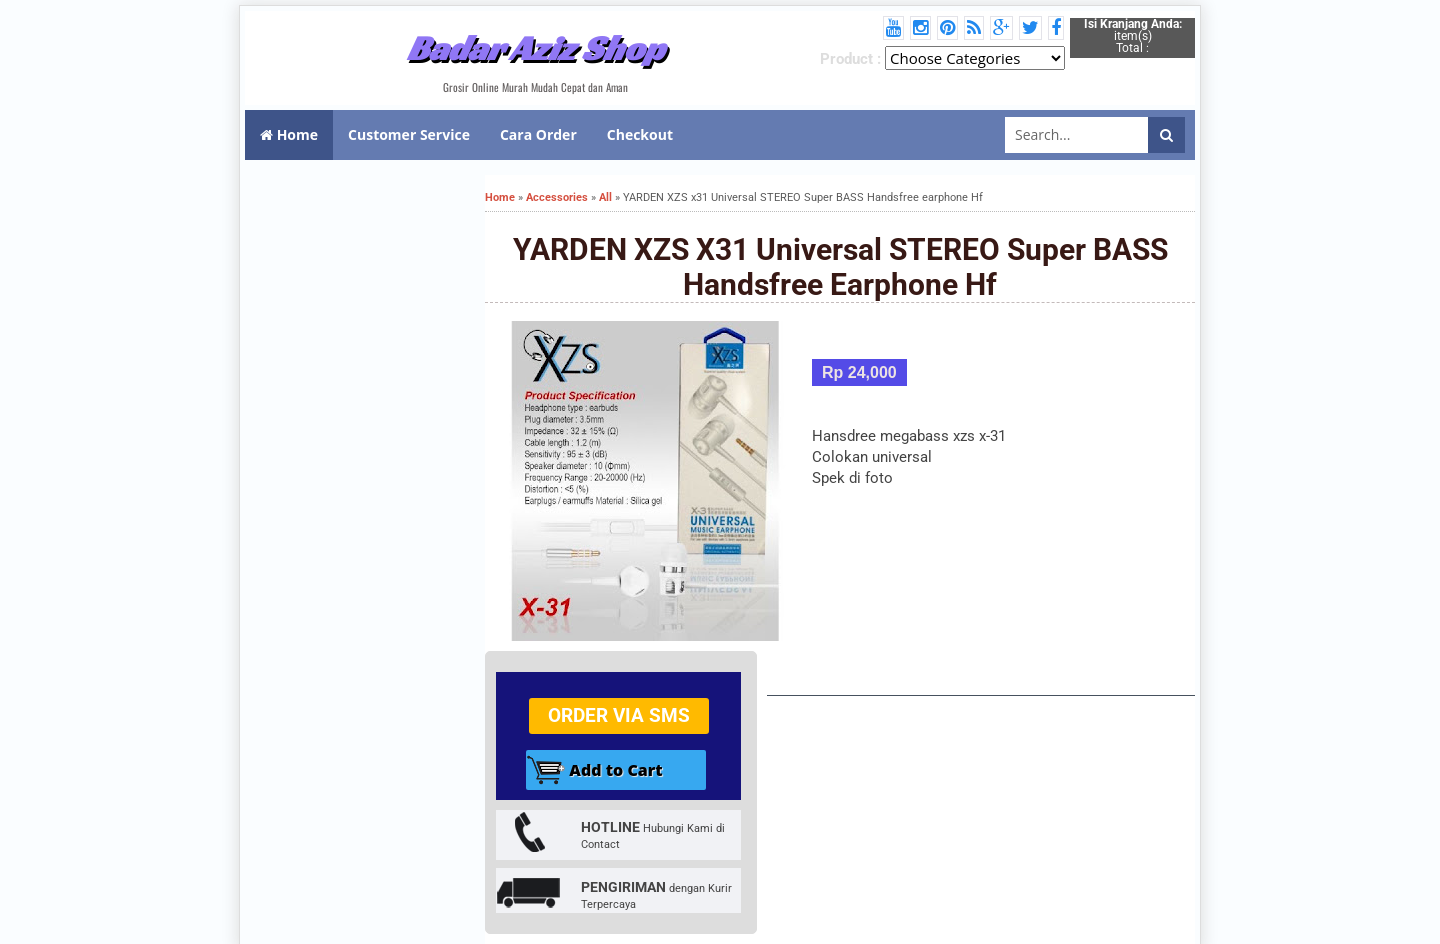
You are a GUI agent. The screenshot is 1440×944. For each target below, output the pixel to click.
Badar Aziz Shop (535, 48)
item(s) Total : (1133, 36)
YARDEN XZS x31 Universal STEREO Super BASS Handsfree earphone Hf (840, 267)
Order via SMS (619, 715)
